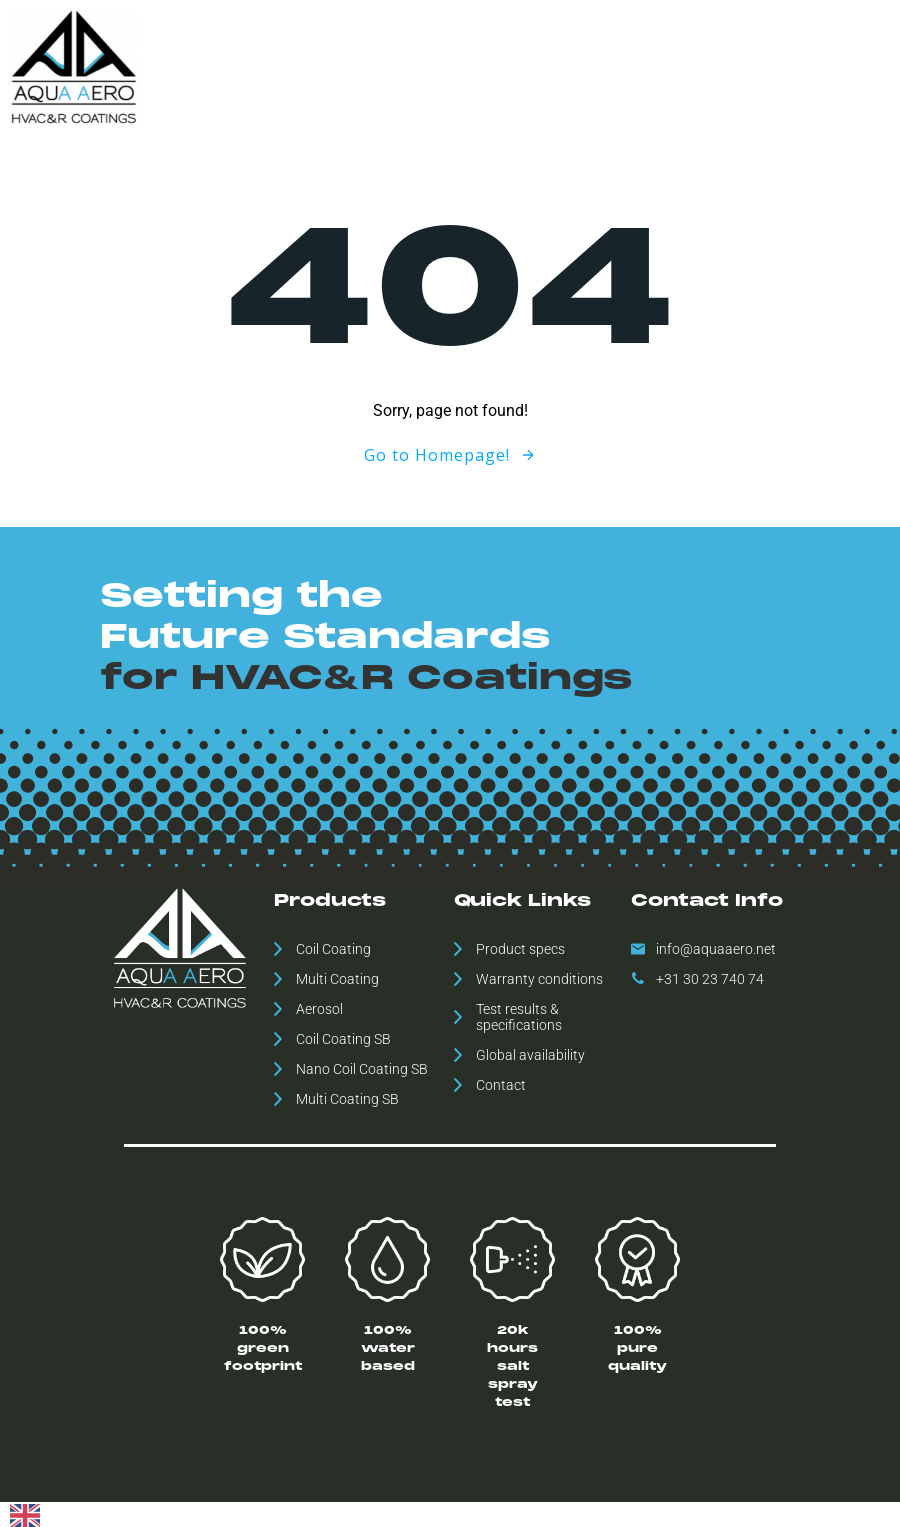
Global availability (547, 67)
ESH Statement (767, 67)
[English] (25, 1514)
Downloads (661, 67)
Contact (863, 67)
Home (369, 67)
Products (440, 67)
